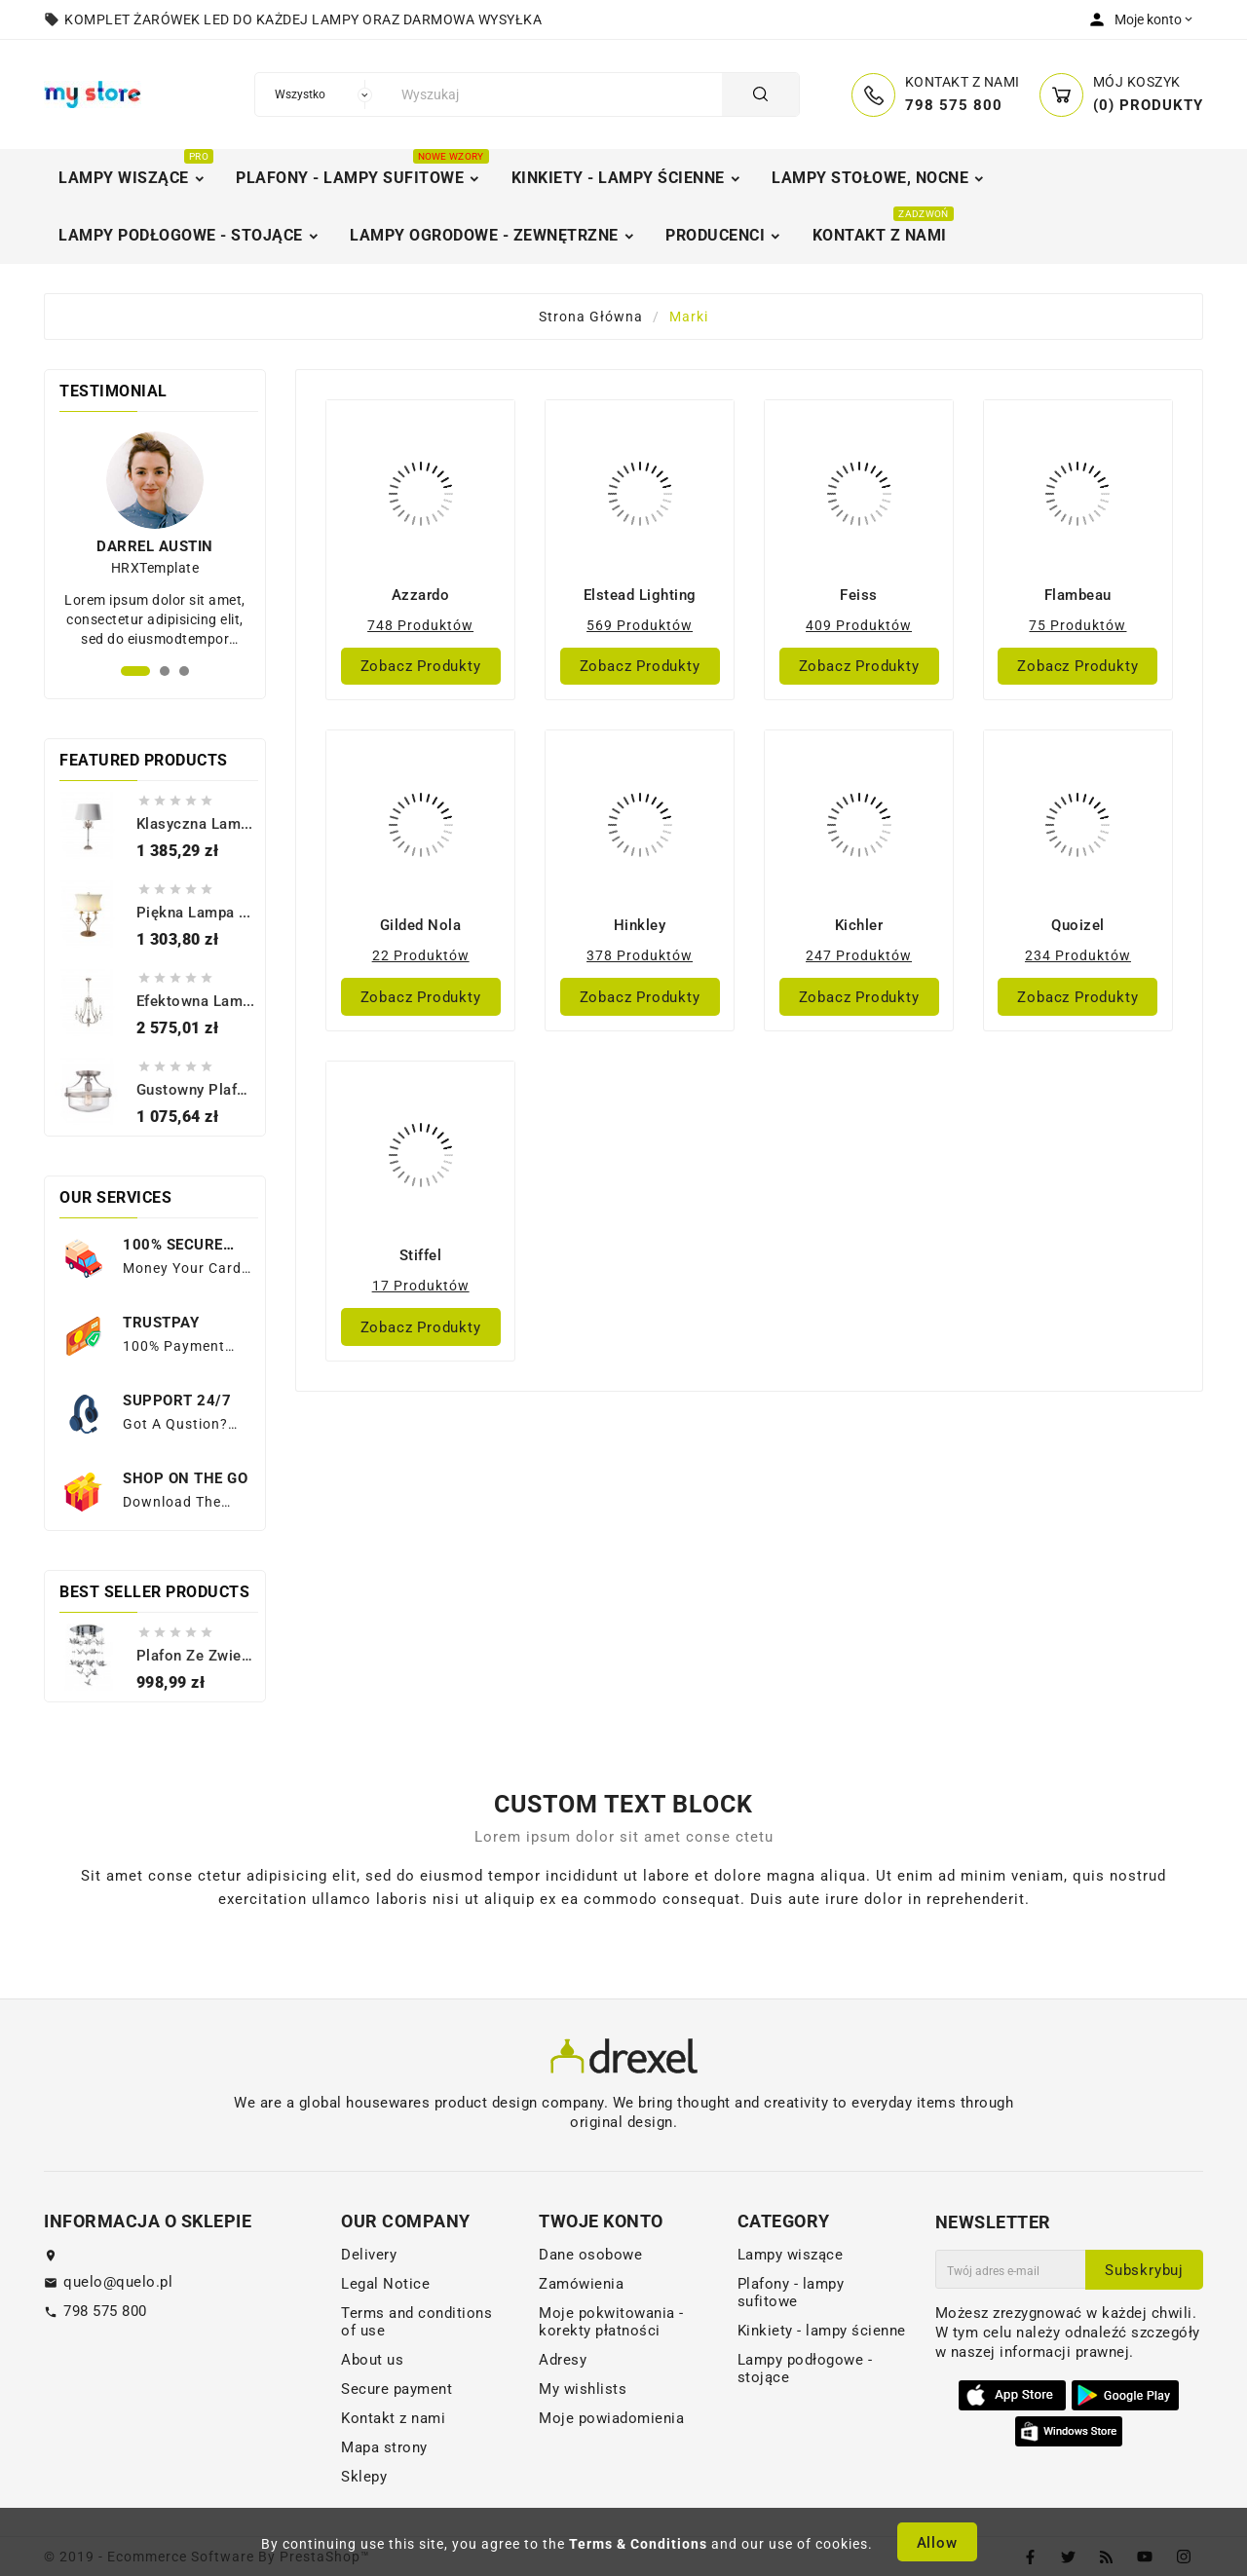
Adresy (562, 2360)
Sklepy (364, 2476)
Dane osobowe (590, 2254)
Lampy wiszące (790, 2254)
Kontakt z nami (393, 2418)
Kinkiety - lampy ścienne (821, 2330)
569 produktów (639, 625)
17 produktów (421, 1285)
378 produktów (639, 955)
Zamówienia (581, 2284)
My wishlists (582, 2389)
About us (372, 2360)
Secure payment (396, 2389)
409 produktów (859, 625)
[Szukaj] (557, 94)
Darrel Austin (154, 546)
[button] (135, 671)
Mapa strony (384, 2447)
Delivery (369, 2254)
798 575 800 (105, 2311)
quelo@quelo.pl (117, 2282)
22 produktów (421, 955)
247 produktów (859, 955)
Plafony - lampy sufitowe (791, 2292)
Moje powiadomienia (611, 2418)
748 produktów (420, 625)
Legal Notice (385, 2284)
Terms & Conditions (638, 2544)
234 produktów (1078, 955)
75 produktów (1077, 625)
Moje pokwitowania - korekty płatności (611, 2321)
